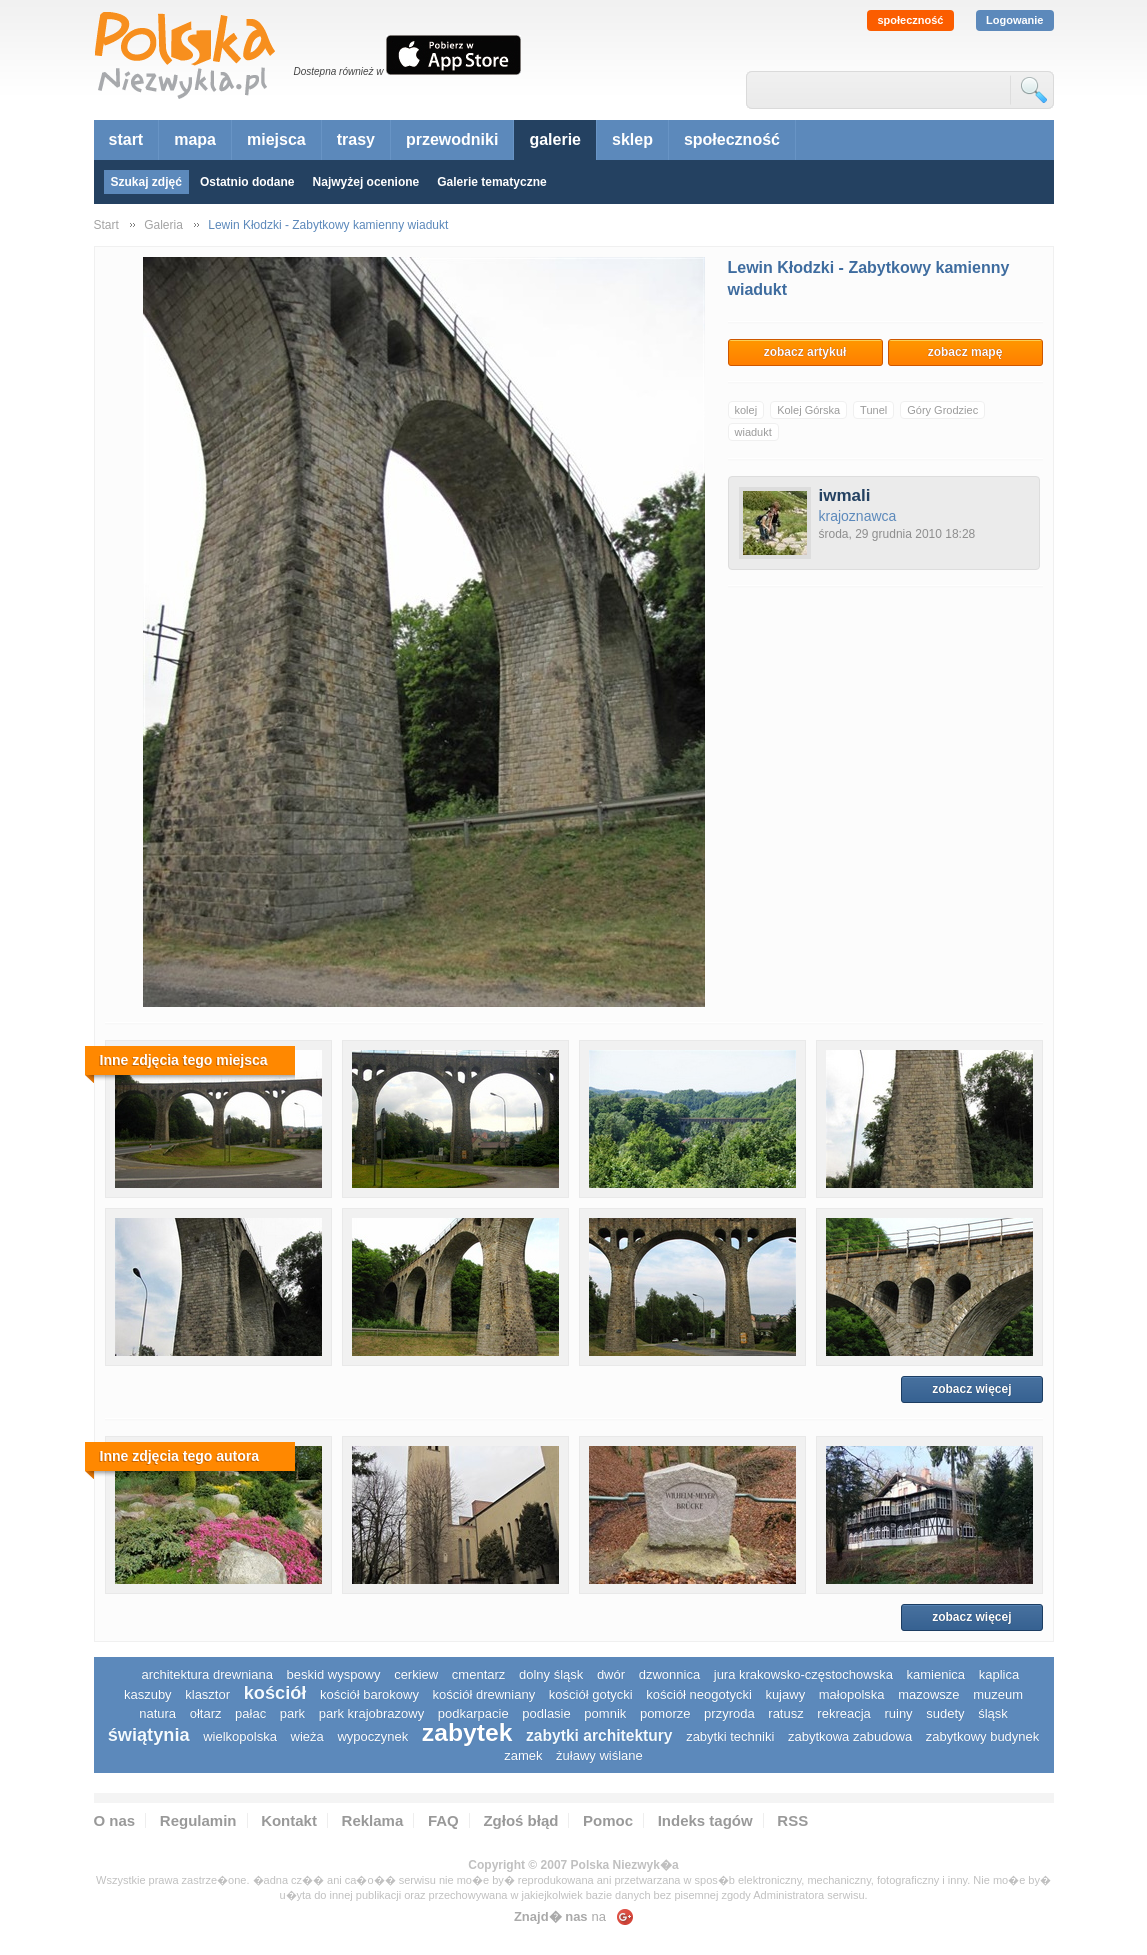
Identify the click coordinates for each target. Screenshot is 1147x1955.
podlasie (546, 1713)
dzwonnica (669, 1674)
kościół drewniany (484, 1694)
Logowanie (1014, 20)
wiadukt (753, 432)
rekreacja (843, 1713)
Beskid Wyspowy (334, 1674)
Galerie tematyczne (491, 182)
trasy (356, 139)
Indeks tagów (705, 1820)
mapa (195, 139)
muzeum (998, 1694)
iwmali (845, 495)
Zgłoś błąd (520, 1820)
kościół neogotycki (699, 1694)
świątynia (149, 1735)
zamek (523, 1755)
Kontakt (289, 1820)
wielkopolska (240, 1736)
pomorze (665, 1713)
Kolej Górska (808, 410)
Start (106, 225)
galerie (555, 139)
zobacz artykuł (805, 352)
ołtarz (206, 1713)
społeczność (910, 20)
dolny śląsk (551, 1674)
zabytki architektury (599, 1735)
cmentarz (478, 1674)
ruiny (898, 1713)
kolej (746, 410)
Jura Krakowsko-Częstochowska (803, 1674)
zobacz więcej (971, 1389)
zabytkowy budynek (982, 1736)
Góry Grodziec (942, 410)
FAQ (443, 1820)
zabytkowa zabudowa (850, 1736)
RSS (792, 1820)
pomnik (605, 1713)
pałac (250, 1713)
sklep (632, 139)
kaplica (999, 1674)
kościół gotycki (591, 1694)
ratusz (785, 1713)
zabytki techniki (730, 1736)
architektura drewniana (207, 1674)
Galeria (163, 225)
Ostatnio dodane (247, 182)
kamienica (936, 1674)
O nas (115, 1820)
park (292, 1713)
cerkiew (416, 1674)
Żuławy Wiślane (599, 1755)
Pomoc (608, 1820)
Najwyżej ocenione (366, 182)
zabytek (467, 1732)
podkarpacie (473, 1713)
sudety (945, 1713)
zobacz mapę (965, 352)
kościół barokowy (369, 1694)
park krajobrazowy (372, 1713)
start (126, 139)
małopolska (852, 1694)
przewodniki (452, 139)
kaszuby (148, 1694)
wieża (307, 1736)
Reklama (373, 1820)
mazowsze (928, 1694)
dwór (611, 1674)
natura (157, 1713)
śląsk (993, 1713)
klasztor (207, 1694)
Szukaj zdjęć (146, 182)
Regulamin (198, 1820)
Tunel (873, 410)
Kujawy (785, 1694)
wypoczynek (372, 1736)
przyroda (729, 1713)
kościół (275, 1693)
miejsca (276, 139)
